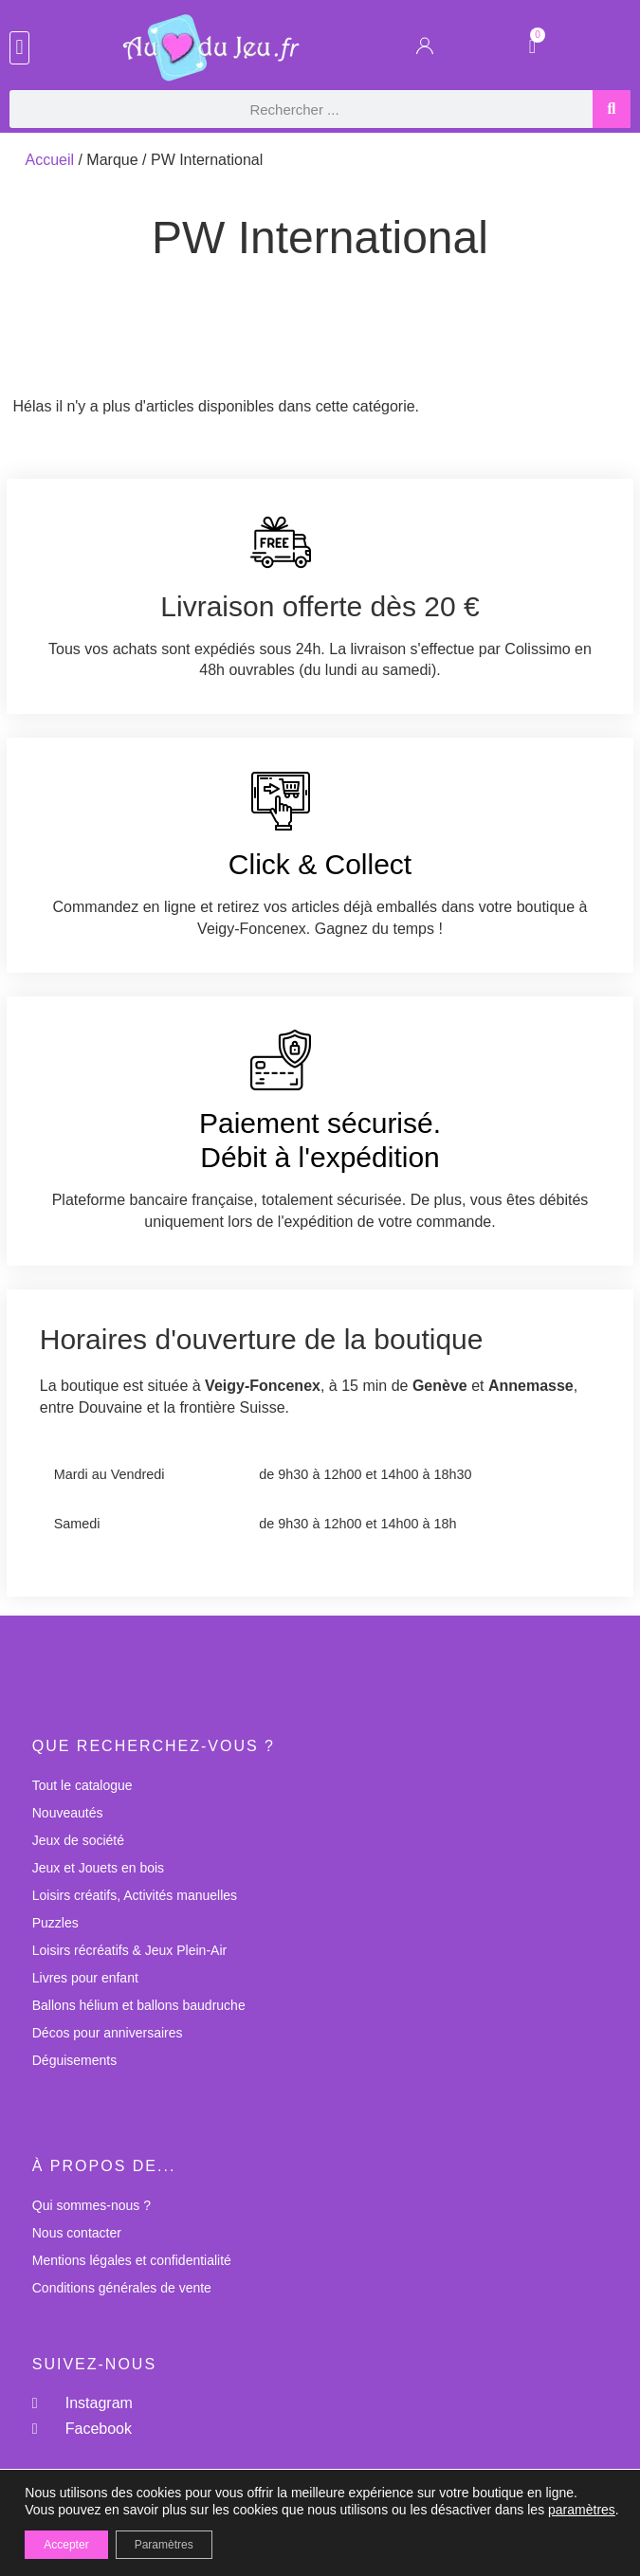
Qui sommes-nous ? (91, 2205)
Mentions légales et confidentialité (131, 2260)
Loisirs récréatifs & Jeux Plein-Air (129, 1950)
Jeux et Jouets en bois (98, 1867)
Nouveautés (67, 1812)
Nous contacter (76, 2232)
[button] (19, 47)
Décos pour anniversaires (107, 2032)
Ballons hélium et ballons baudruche (139, 2005)
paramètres (581, 2509)
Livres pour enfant (85, 1977)
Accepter (66, 2544)
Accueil (49, 160)
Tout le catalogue (82, 1785)
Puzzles (55, 1922)
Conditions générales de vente (121, 2287)
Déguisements (75, 2060)
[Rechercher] (612, 109)
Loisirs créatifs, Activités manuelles (134, 1895)
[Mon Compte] (424, 50)
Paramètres (164, 2544)
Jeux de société (78, 1840)
